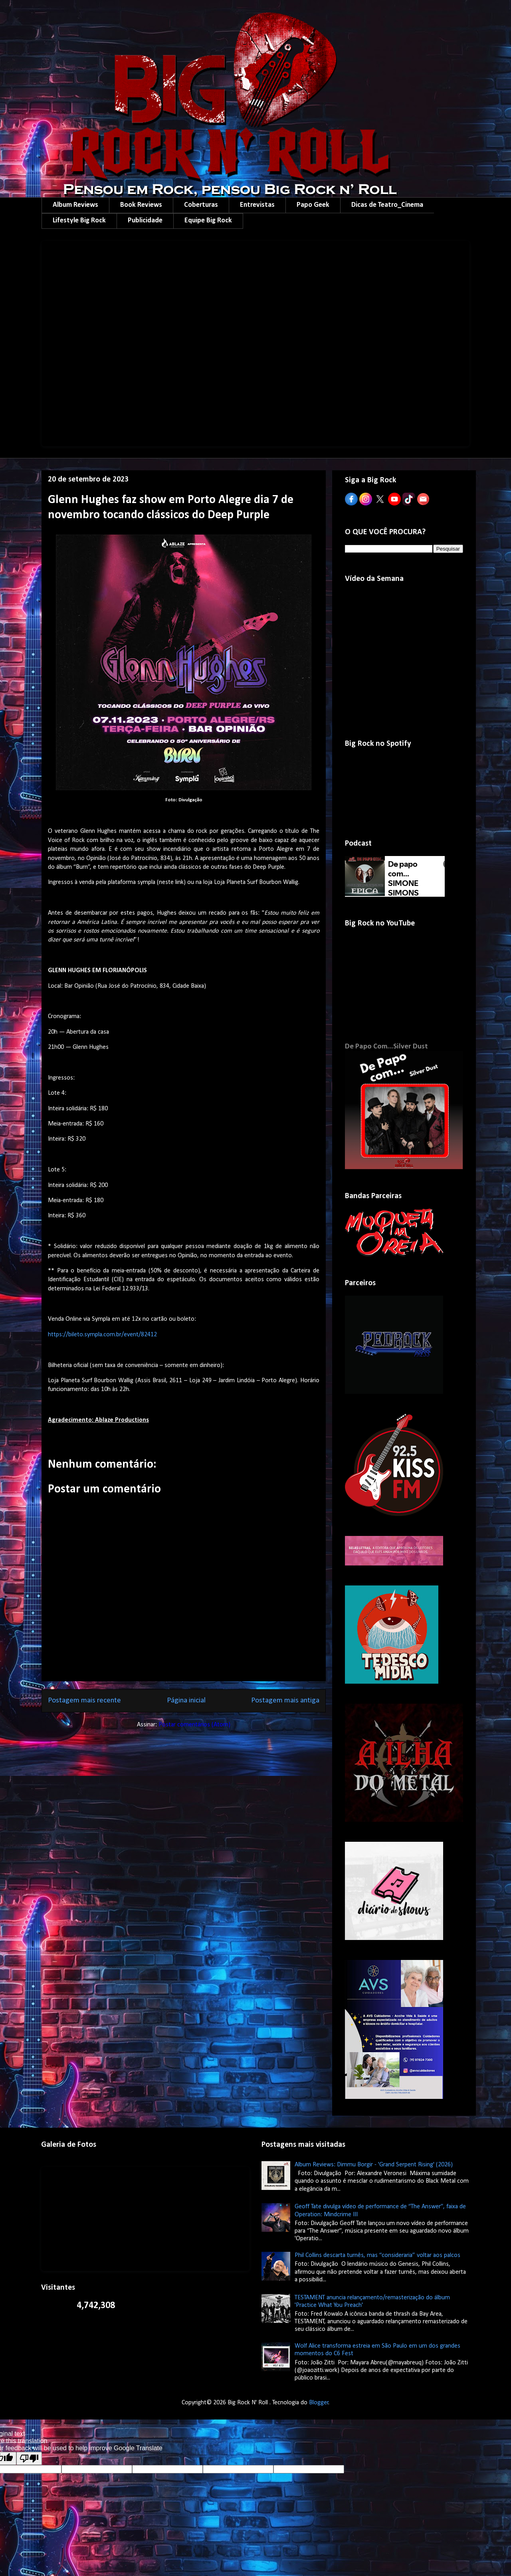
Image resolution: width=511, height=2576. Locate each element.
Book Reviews (141, 205)
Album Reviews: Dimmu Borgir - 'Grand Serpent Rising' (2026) (374, 2165)
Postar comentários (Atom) (194, 1725)
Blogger (319, 2403)
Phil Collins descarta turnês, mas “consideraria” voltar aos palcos (377, 2255)
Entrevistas (257, 205)
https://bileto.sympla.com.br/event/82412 (102, 1335)
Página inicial (186, 1700)
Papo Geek (313, 205)
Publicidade (145, 220)
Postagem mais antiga (285, 1700)
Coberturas (201, 205)
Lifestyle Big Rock (79, 220)
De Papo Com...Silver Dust (386, 1046)
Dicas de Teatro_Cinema (387, 205)
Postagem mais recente (84, 1700)
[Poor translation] (29, 2458)
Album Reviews (75, 205)
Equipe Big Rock (208, 220)
